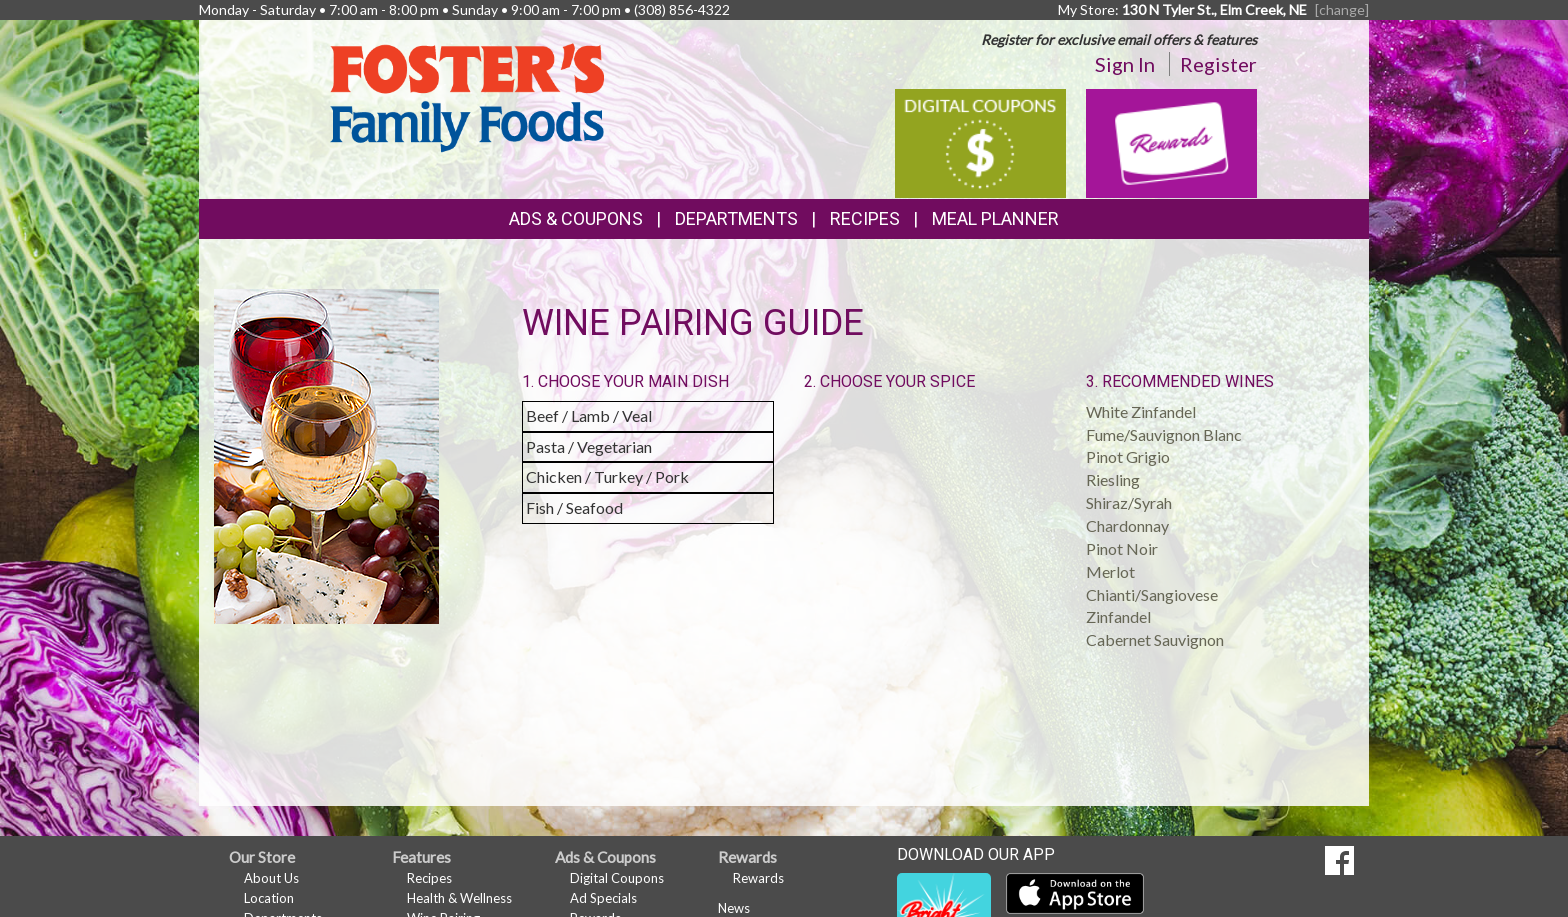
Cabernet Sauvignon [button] (1155, 639)
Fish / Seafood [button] (574, 507)
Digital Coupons (617, 878)
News (734, 908)
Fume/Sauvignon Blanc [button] (1164, 434)
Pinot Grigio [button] (1128, 456)
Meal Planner (995, 218)
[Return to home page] (467, 95)
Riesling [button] (1113, 479)
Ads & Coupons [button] (576, 218)
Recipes (865, 218)
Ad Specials (603, 898)
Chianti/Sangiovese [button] (1152, 594)
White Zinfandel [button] (1141, 411)
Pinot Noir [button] (1122, 548)
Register (1218, 64)
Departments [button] (736, 218)
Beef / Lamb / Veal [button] (589, 415)
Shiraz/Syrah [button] (1129, 502)
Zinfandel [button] (1118, 616)
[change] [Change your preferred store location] (1342, 9)
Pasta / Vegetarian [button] (589, 446)
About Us (271, 878)
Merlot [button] (1110, 571)
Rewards (758, 878)
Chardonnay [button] (1127, 525)
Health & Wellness (459, 898)
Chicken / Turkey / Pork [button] (607, 476)
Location (269, 898)
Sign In (1125, 64)
